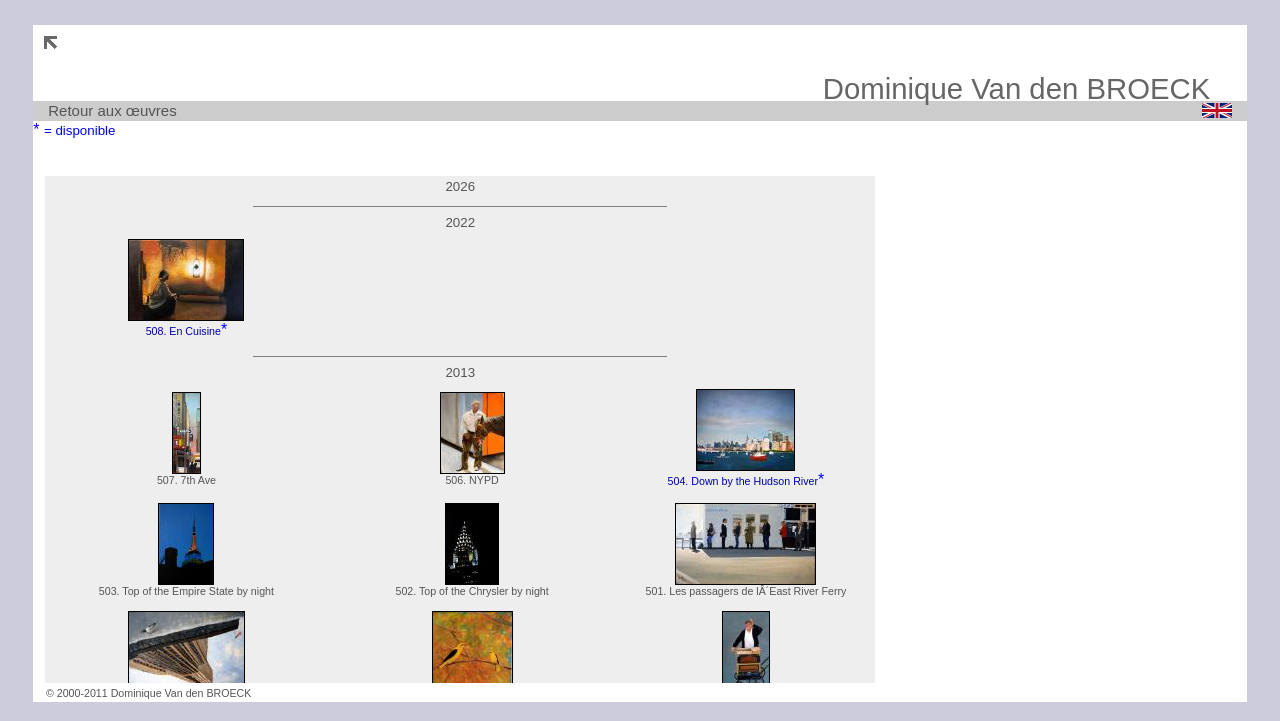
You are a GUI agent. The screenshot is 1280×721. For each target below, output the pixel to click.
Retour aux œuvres (112, 110)
